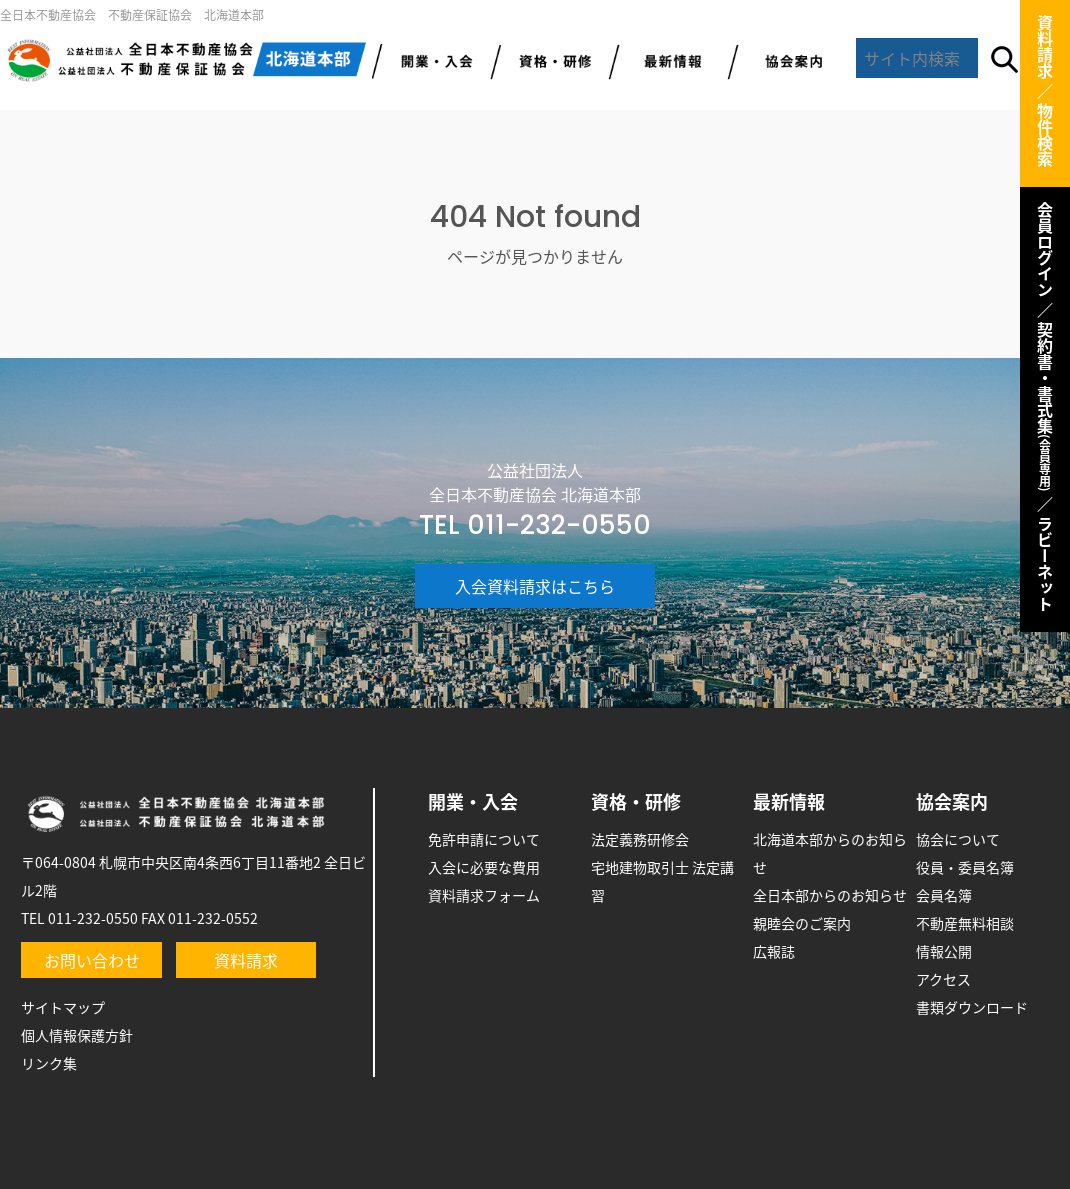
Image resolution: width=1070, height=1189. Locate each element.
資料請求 (246, 960)
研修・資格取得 (549, 60)
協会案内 (787, 60)
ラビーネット (1045, 564)
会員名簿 (944, 895)
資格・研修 (636, 801)
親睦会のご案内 (802, 923)
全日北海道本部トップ (186, 60)
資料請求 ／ (1045, 57)
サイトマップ (63, 1007)
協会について (958, 839)
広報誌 (774, 951)
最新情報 (668, 60)
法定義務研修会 (640, 839)
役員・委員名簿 (965, 867)
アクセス (943, 979)
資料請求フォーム (484, 895)
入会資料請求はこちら (535, 586)
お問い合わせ (92, 960)
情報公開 (944, 951)
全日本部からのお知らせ (830, 895)
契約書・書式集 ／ (1045, 417)
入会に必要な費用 (484, 867)
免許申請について (484, 839)
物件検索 (1045, 135)
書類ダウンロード (972, 1007)
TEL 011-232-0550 (535, 525)
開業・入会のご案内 (431, 60)
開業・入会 (473, 801)
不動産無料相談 (965, 923)
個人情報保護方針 (77, 1035)
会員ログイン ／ (1045, 260)
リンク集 (49, 1063)
